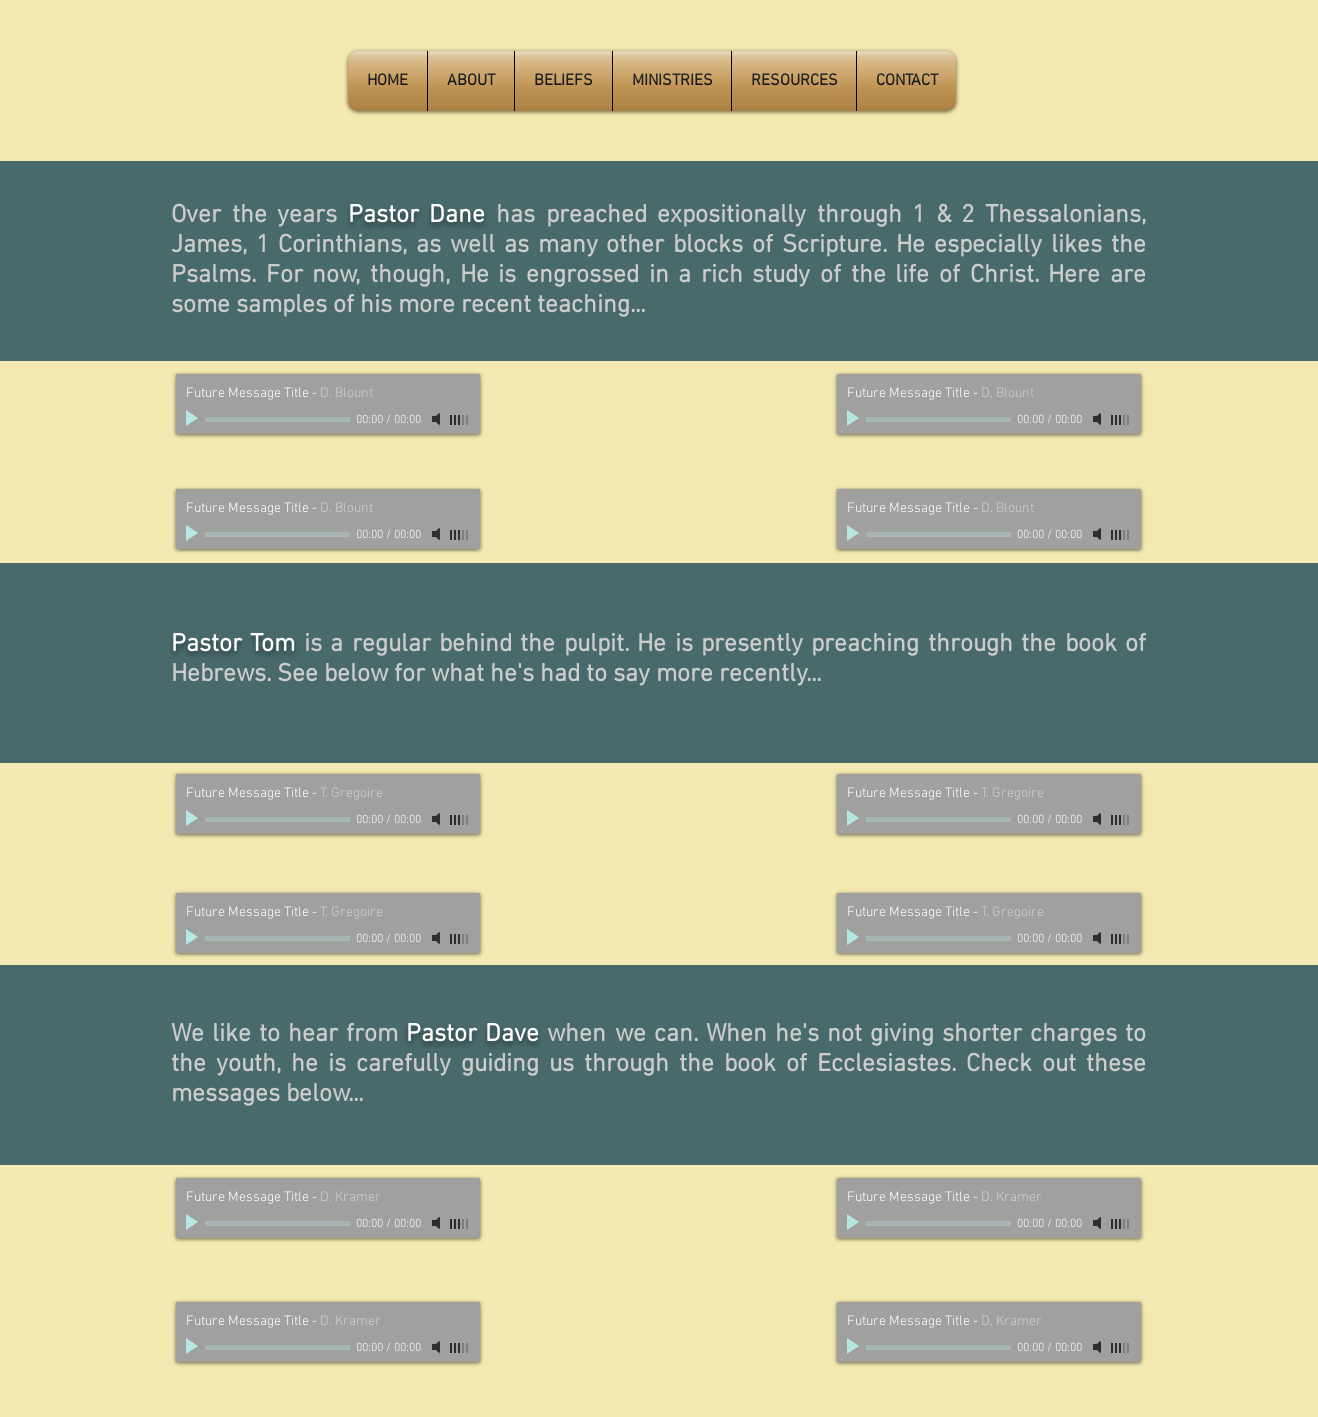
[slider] (460, 420)
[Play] (194, 419)
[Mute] (438, 419)
